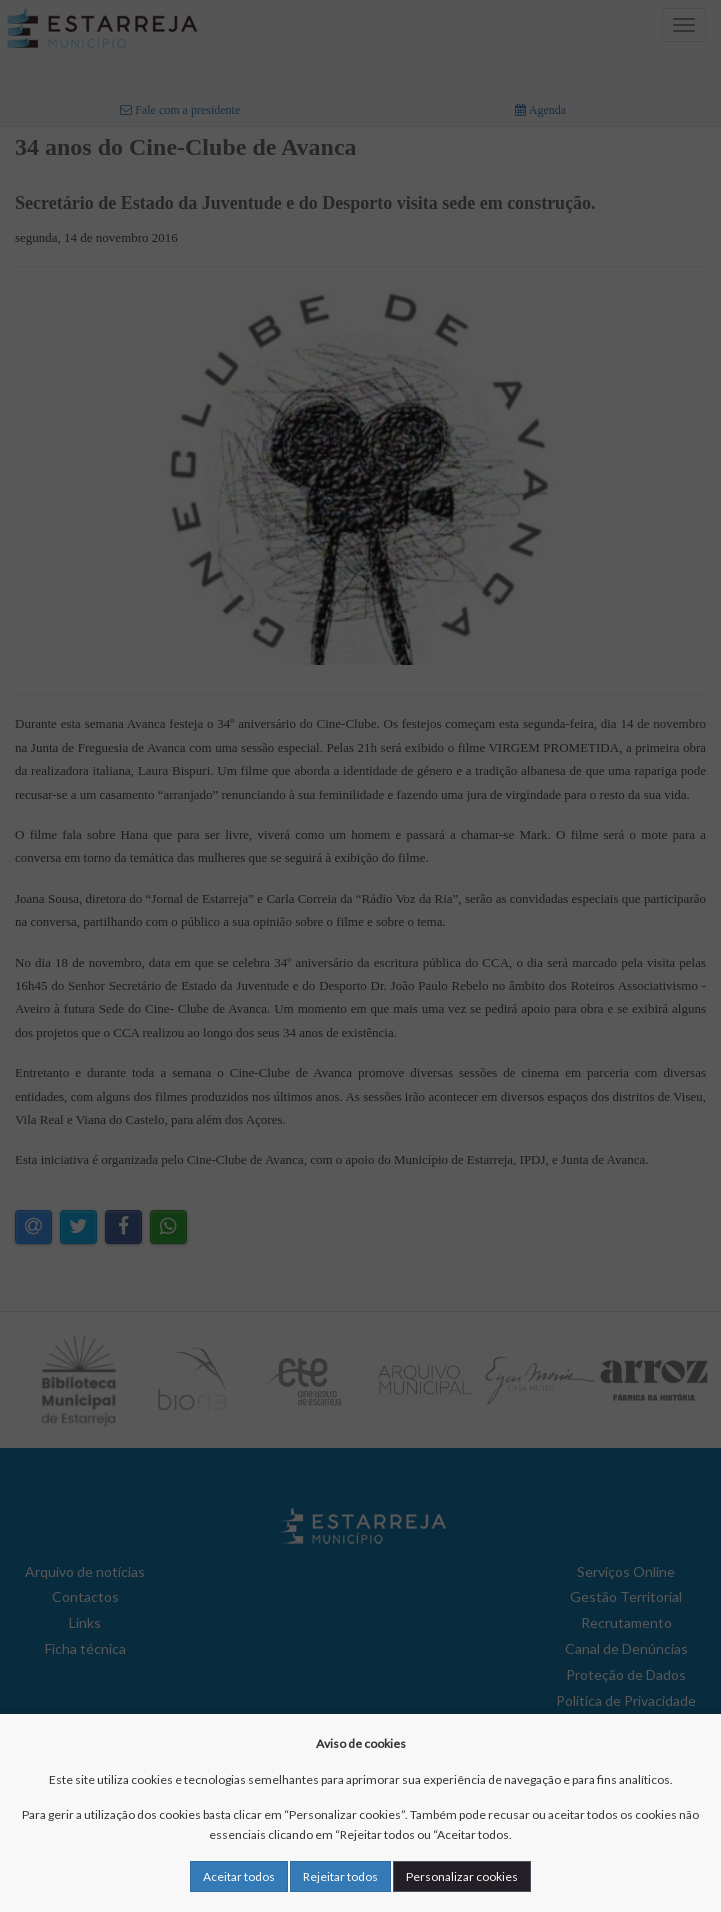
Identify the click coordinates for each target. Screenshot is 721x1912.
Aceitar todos (239, 1876)
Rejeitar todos (340, 1876)
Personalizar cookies (462, 1876)
